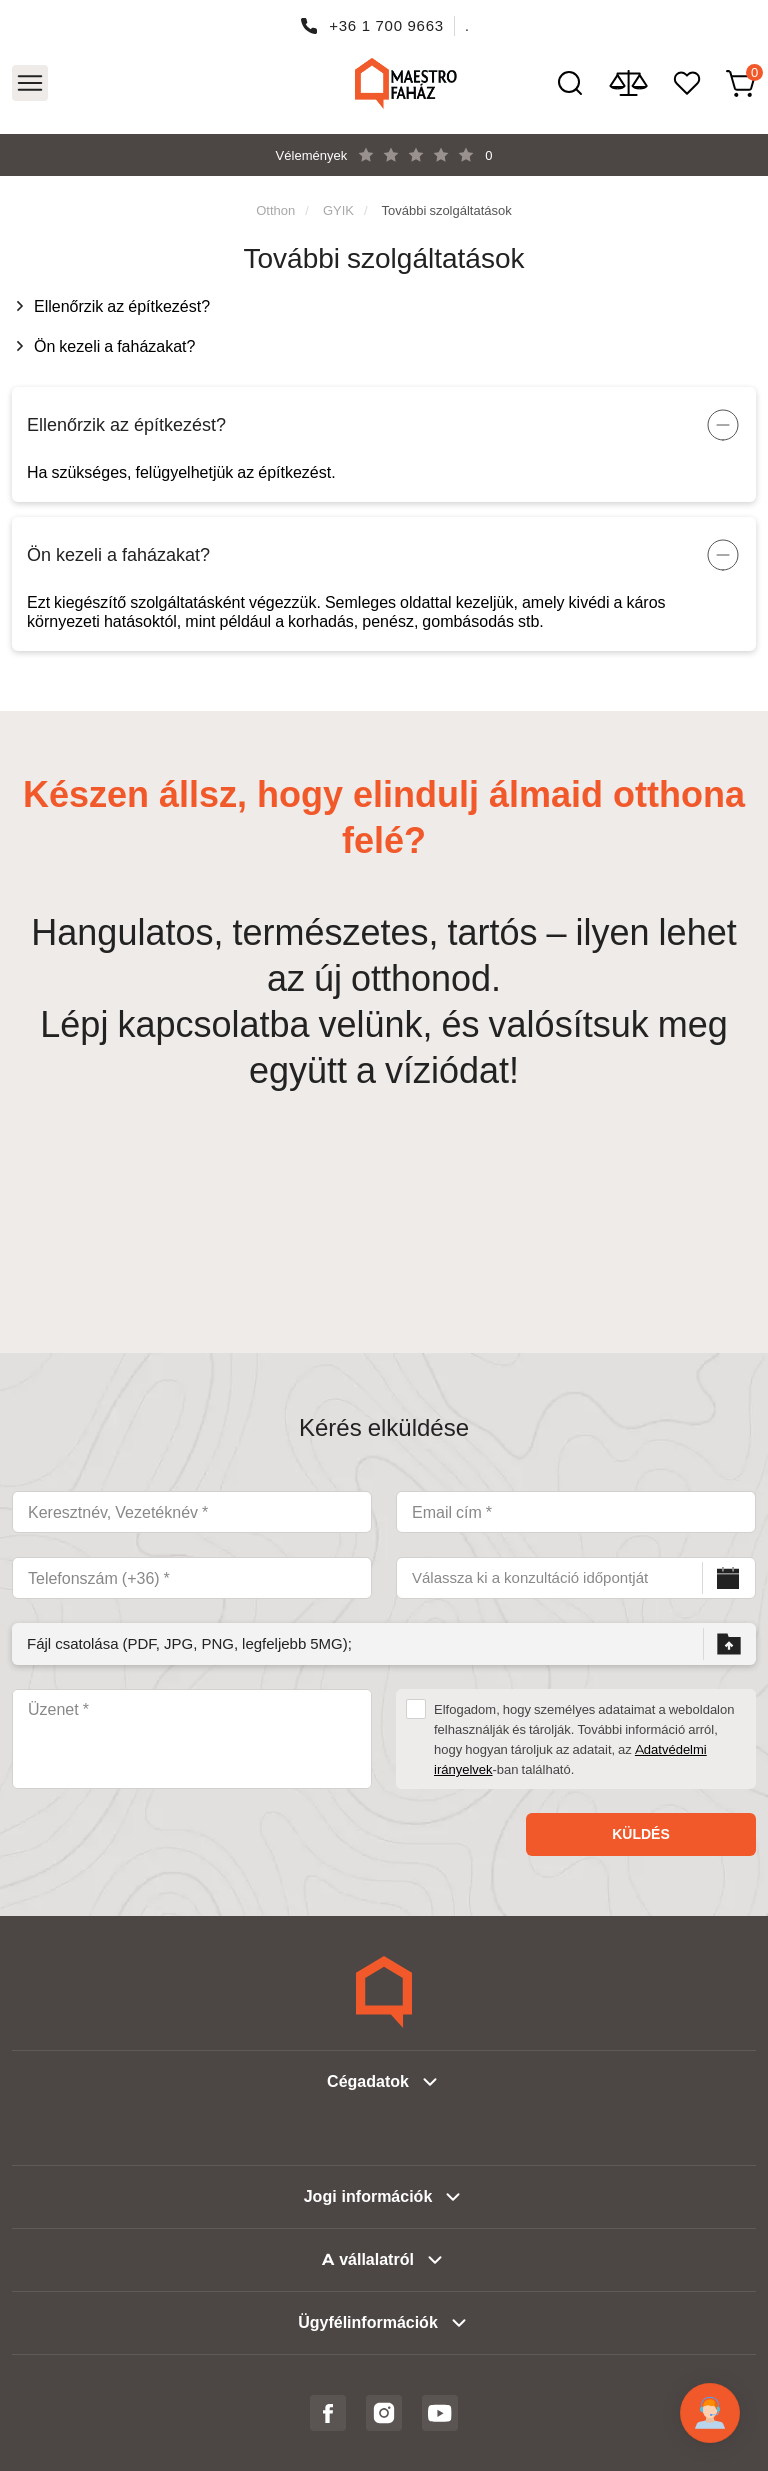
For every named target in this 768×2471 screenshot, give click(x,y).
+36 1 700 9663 (386, 25)
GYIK (338, 210)
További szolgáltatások (447, 210)
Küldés (641, 1834)
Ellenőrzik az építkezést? (122, 306)
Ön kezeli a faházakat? (114, 346)
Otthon (275, 210)
